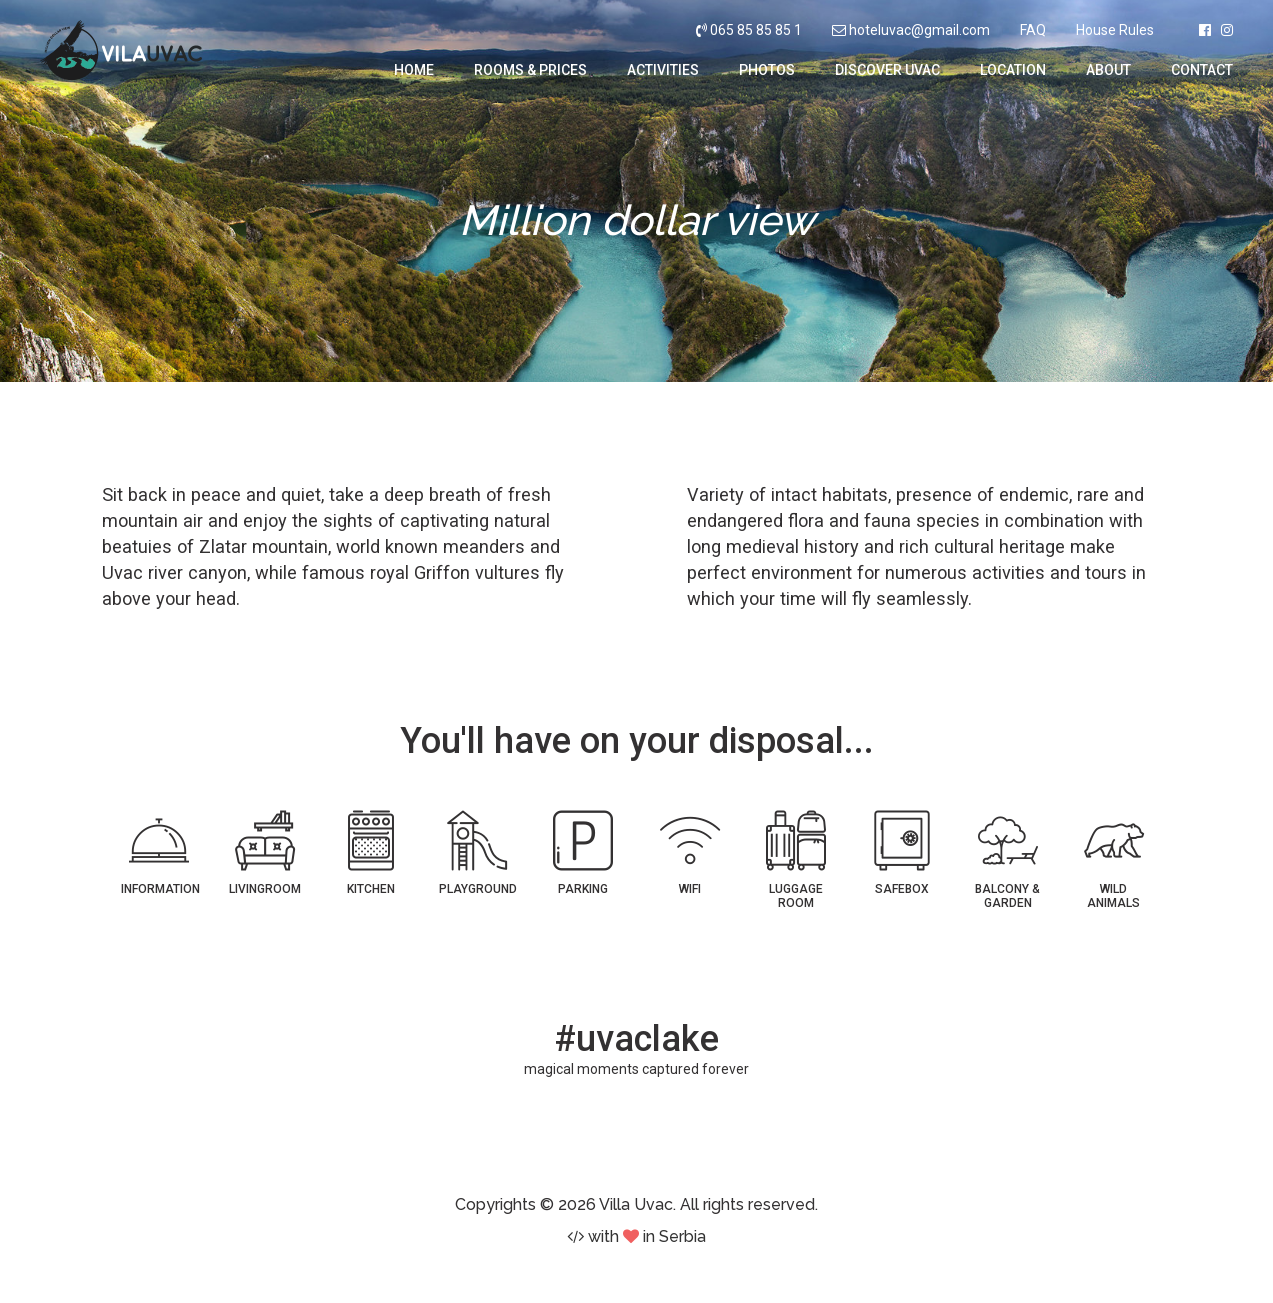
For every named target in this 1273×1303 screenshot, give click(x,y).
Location (1013, 70)
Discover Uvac (887, 70)
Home (414, 70)
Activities (663, 70)
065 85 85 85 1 (749, 30)
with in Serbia (636, 1236)
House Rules (1115, 30)
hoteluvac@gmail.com (919, 30)
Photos (767, 70)
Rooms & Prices (530, 70)
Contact (1202, 70)
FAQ (1033, 30)
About (1108, 70)
